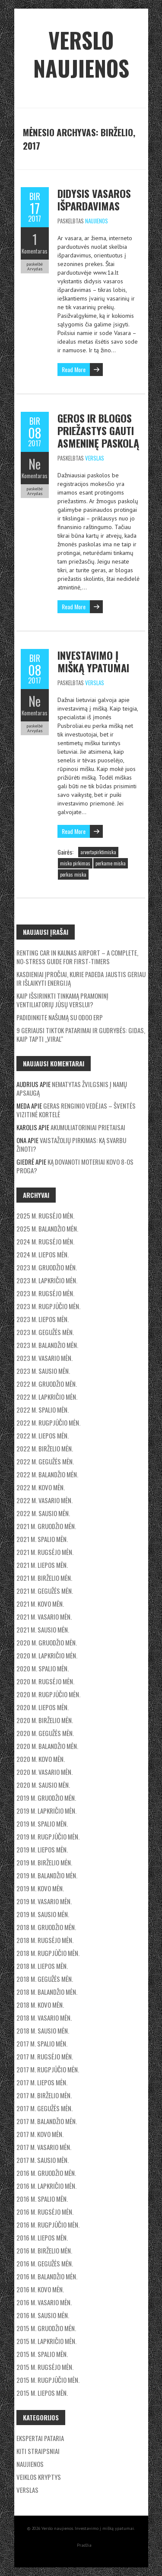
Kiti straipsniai (38, 2451)
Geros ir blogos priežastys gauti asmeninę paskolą (98, 430)
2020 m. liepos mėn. (42, 1707)
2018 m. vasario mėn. (44, 2017)
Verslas (94, 458)
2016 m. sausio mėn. (42, 2315)
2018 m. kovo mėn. (40, 2004)
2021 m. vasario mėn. (44, 1616)
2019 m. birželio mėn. (44, 1862)
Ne (35, 463)
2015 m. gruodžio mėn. (46, 2328)
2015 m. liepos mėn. (42, 2392)
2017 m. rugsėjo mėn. (44, 2056)
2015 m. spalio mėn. (42, 2354)
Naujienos (96, 220)
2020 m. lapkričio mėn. (46, 1655)
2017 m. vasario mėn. (43, 2147)
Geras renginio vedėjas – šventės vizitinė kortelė (76, 1110)
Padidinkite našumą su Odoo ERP (59, 1017)
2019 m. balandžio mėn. (46, 1875)
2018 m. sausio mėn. (42, 2030)
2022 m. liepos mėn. (42, 1435)
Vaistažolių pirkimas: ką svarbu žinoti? (71, 1144)
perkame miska (110, 863)
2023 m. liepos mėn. (42, 1319)
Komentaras (35, 251)
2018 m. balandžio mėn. (46, 1991)
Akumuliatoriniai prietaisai (88, 1127)
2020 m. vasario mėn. (44, 1772)
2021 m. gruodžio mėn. (46, 1526)
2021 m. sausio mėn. (42, 1629)
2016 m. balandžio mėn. (46, 2276)
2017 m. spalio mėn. (41, 2043)
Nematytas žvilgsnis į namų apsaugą (71, 1088)
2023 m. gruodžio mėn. (46, 1267)
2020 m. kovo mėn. (40, 1759)
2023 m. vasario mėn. (44, 1358)
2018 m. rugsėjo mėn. (44, 1940)
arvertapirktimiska (98, 852)
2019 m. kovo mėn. (40, 1888)
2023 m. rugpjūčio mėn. (48, 1306)
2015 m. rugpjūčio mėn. (47, 2380)
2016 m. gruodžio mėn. (46, 2173)
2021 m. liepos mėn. (42, 1565)
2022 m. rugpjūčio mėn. (48, 1422)
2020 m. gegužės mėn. (45, 1733)
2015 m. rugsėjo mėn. (44, 2367)
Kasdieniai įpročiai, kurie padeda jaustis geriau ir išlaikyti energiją (81, 978)
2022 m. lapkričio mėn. (46, 1396)
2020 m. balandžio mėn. (47, 1746)
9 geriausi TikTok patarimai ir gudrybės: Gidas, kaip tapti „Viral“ (80, 1034)
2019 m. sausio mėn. (42, 1914)
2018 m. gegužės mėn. (44, 1979)
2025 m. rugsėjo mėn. (45, 1215)
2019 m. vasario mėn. (44, 1901)
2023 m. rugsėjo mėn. (45, 1293)
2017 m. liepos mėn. (41, 2082)
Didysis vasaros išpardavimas (94, 199)
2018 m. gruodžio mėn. (46, 1927)
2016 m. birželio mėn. (44, 2250)
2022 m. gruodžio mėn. (46, 1383)
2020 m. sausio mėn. (43, 1784)
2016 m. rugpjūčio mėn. (47, 2224)
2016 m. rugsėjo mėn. (44, 2211)
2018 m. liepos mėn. (42, 1966)
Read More (74, 369)
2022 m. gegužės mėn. (45, 1461)
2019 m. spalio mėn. (42, 1823)
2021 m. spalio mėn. (42, 1539)
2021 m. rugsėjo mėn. (44, 1552)
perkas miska (73, 874)
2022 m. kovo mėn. (40, 1487)
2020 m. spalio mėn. (42, 1668)
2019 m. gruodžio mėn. (46, 1797)
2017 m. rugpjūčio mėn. (47, 2069)
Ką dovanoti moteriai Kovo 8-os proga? (74, 1166)
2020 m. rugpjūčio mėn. (48, 1694)
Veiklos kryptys (38, 2477)
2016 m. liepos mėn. (42, 2237)
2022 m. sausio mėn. (43, 1513)
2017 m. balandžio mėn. (46, 2121)
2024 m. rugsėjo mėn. (45, 1241)
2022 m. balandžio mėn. (47, 1474)
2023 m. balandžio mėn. (47, 1345)
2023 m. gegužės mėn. (45, 1332)
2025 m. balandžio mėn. (47, 1228)
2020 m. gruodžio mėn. (46, 1642)
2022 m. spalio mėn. (42, 1409)
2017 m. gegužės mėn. (44, 2108)
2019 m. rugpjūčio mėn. (47, 1836)
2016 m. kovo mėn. (40, 2289)
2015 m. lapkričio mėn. (46, 2341)
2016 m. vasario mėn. (44, 2302)
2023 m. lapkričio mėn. (46, 1280)
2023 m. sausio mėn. (43, 1371)
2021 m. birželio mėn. (44, 1578)
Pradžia (84, 2545)
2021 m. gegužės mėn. (44, 1590)
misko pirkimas (75, 863)
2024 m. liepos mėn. (42, 1254)
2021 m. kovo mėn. (40, 1603)
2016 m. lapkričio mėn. (46, 2186)
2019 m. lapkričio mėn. (46, 1810)
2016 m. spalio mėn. (42, 2198)
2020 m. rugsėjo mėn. (45, 1681)
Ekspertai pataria (40, 2438)
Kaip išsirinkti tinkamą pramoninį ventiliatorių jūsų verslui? (62, 1000)
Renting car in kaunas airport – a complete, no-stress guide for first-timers (77, 957)
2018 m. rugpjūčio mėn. (47, 1953)
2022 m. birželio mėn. (44, 1448)
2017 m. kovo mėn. (40, 2134)
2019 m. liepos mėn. (42, 1849)
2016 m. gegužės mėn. (44, 2263)
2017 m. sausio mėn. (42, 2160)
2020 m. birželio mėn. (44, 1720)
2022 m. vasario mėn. (44, 1500)
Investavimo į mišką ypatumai (93, 661)
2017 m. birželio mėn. (44, 2095)
